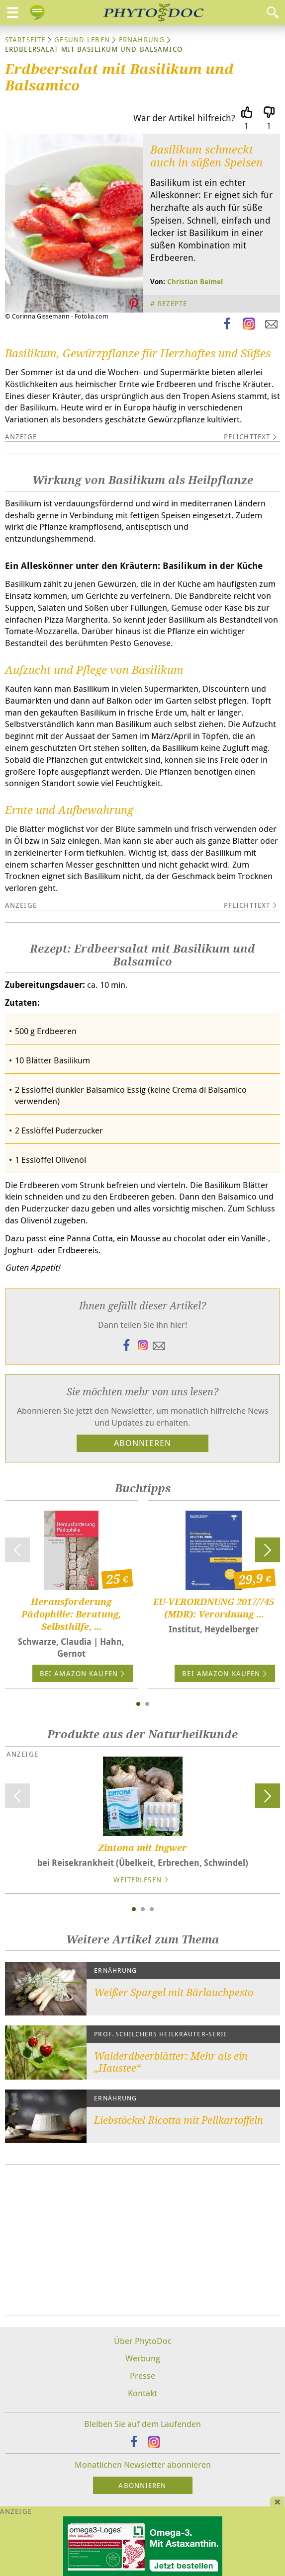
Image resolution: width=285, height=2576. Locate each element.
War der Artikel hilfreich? (184, 118)
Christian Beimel (195, 281)
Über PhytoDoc (143, 2340)
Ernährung (142, 39)
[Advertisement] (142, 2240)
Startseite (25, 39)
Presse (142, 2375)
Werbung (142, 2358)
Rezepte (173, 303)
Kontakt (142, 2393)
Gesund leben (81, 39)
